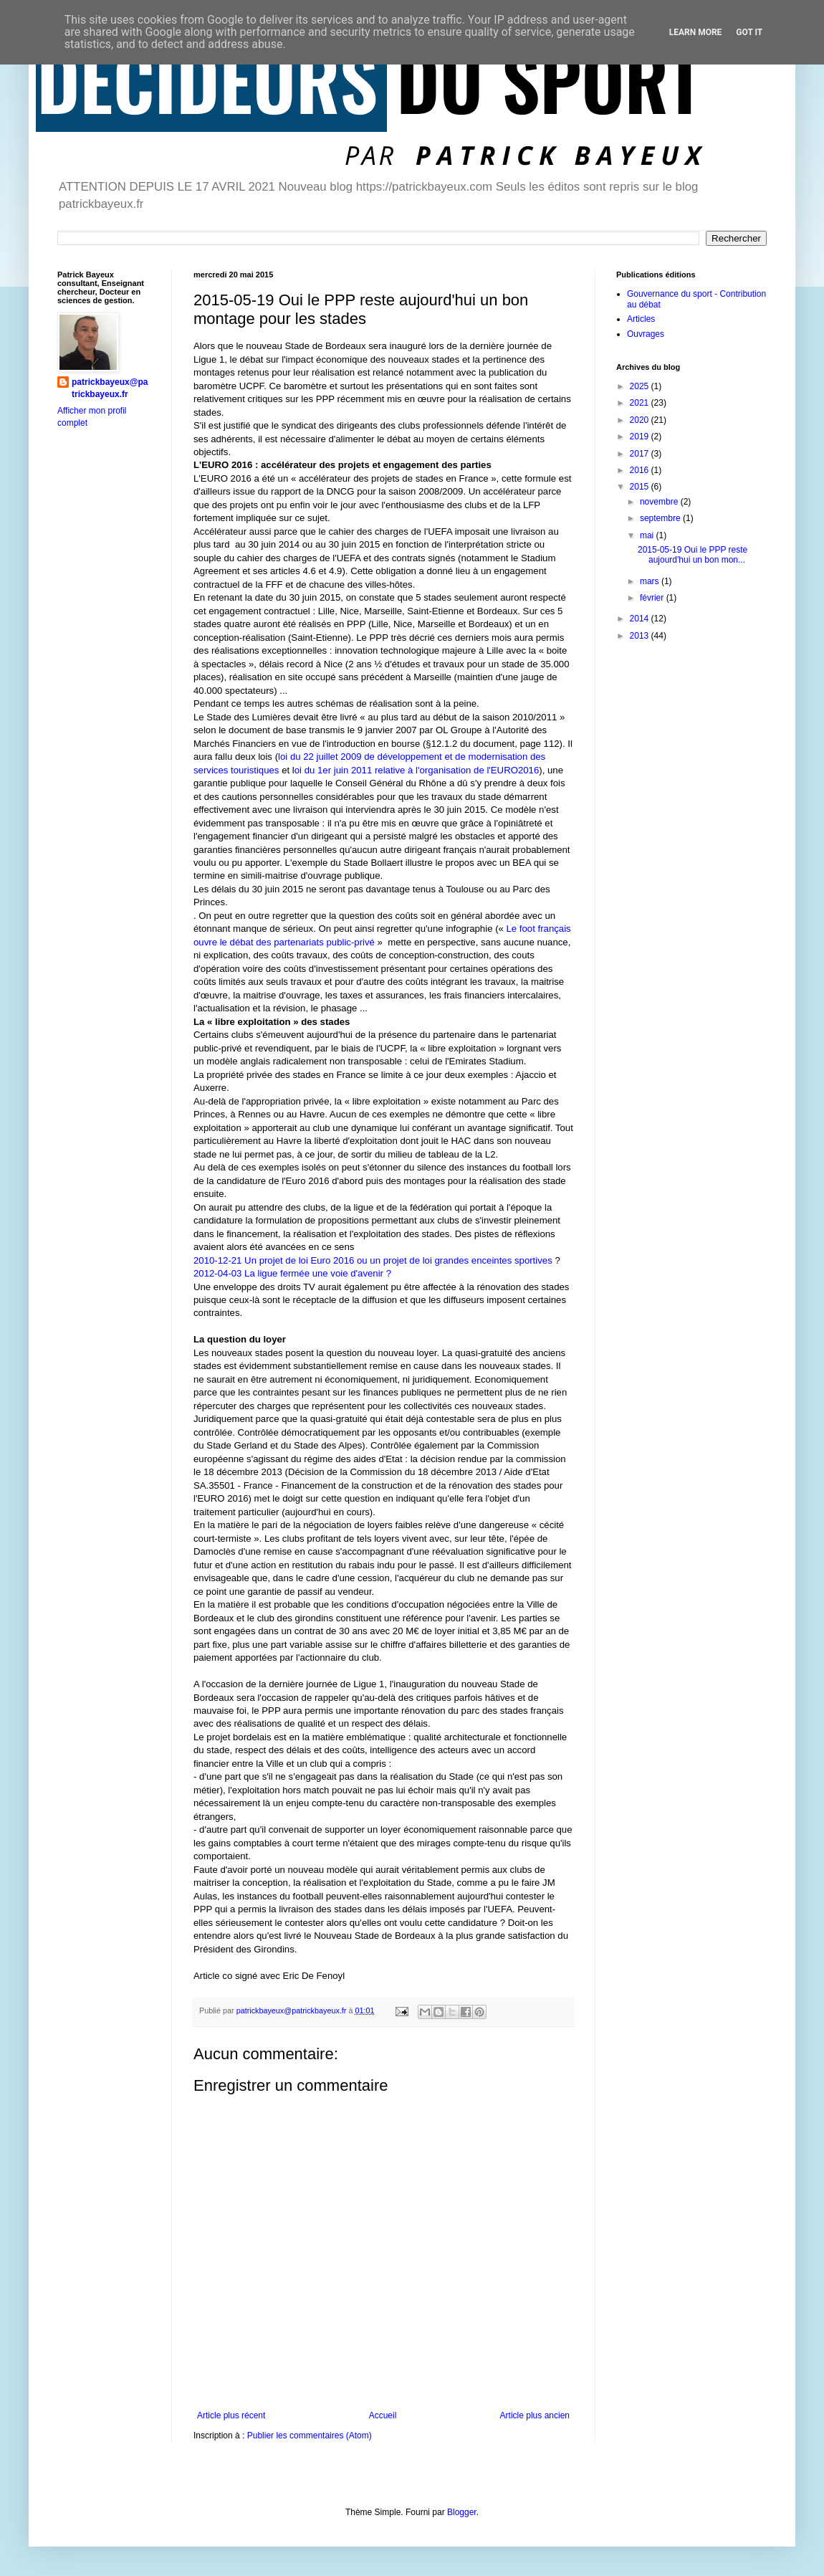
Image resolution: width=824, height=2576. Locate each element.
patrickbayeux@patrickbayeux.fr (110, 388)
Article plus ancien (535, 2415)
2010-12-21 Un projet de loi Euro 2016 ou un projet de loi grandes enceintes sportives (374, 1260)
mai (648, 535)
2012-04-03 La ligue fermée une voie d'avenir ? (292, 1273)
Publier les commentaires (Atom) (309, 2435)
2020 (640, 420)
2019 (640, 436)
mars (650, 581)
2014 (640, 619)
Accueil (383, 2415)
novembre (660, 502)
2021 (640, 403)
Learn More (695, 32)
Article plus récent (231, 2415)
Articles (641, 319)
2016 (640, 470)
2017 (640, 454)
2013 (640, 636)
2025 (640, 386)
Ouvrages (645, 334)
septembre (661, 518)
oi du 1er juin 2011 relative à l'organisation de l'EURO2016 (417, 770)
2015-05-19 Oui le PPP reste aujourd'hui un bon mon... (692, 555)
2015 (640, 487)
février (653, 598)
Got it (749, 32)
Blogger (461, 2512)
